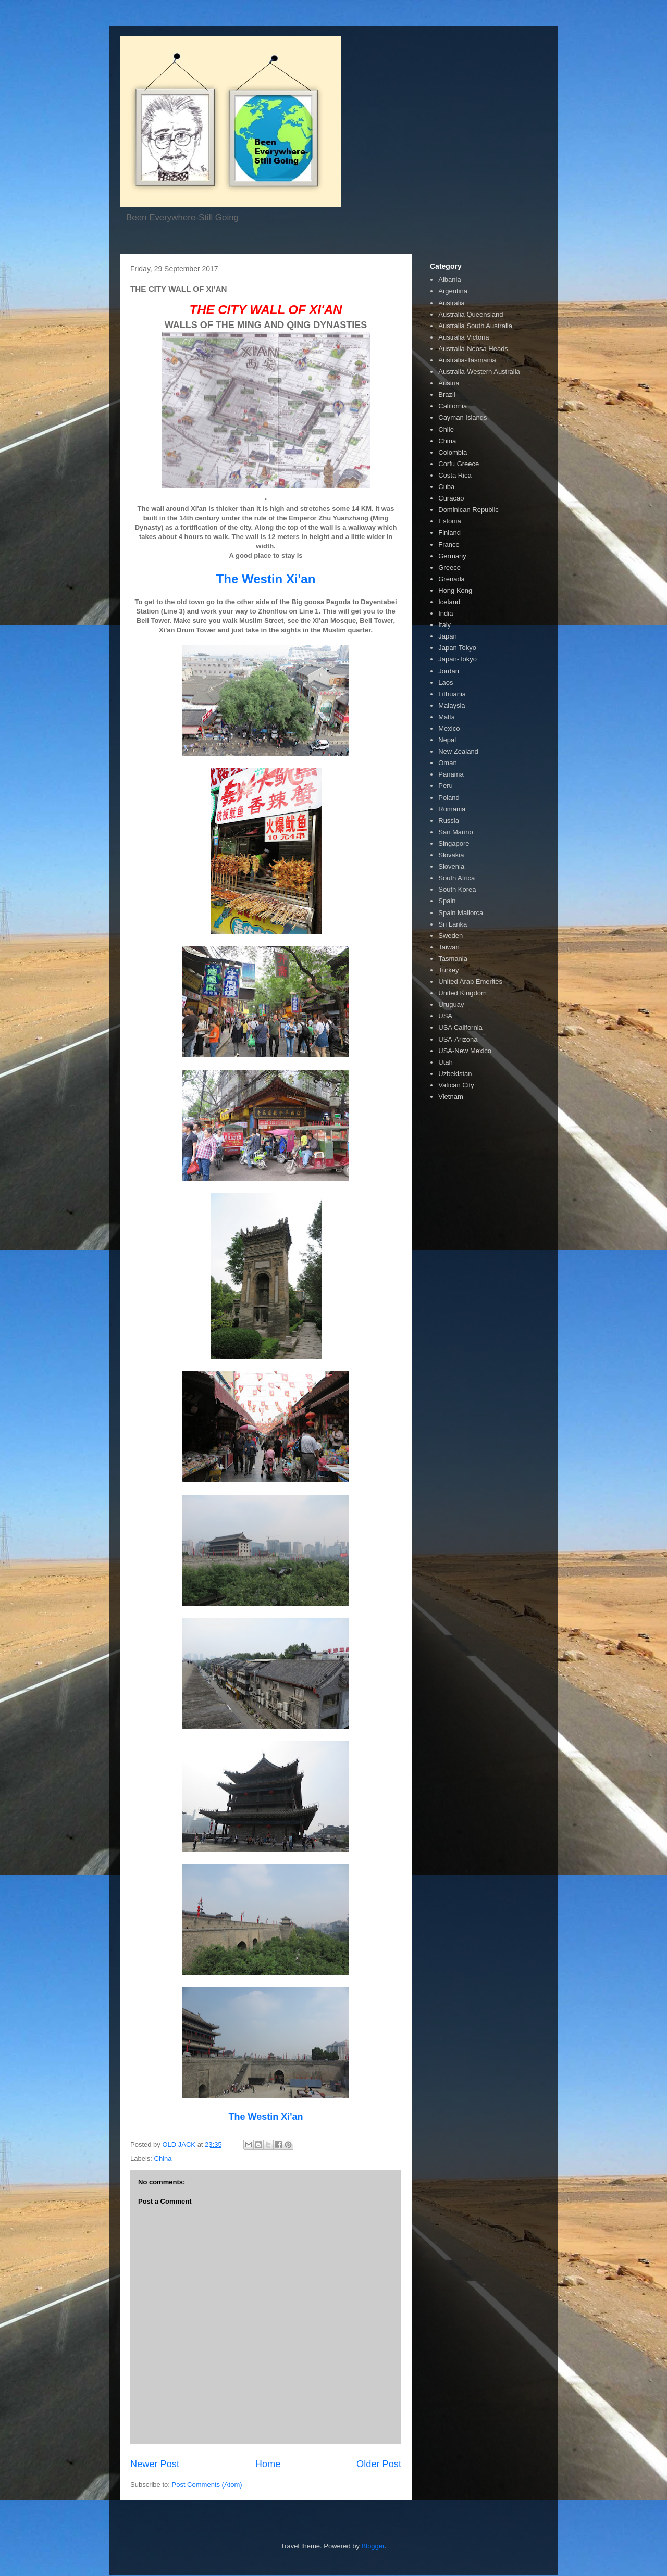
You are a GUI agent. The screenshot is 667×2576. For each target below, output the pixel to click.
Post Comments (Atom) (207, 2485)
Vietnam (450, 1097)
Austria (448, 383)
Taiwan (448, 947)
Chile (446, 429)
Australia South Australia (475, 326)
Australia (451, 303)
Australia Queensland (470, 314)
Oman (447, 763)
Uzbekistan (455, 1074)
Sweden (450, 936)
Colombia (452, 452)
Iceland (449, 602)
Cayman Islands (462, 417)
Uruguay (451, 1004)
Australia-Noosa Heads (473, 349)
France (448, 544)
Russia (448, 820)
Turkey (448, 970)
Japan (447, 636)
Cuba (446, 487)
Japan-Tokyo (457, 659)
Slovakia (451, 855)
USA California (460, 1027)
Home (268, 2464)
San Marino (455, 832)
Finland (449, 532)
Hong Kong (455, 590)
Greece (449, 567)
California (452, 406)
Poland (448, 798)
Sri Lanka (452, 924)
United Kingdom (462, 993)
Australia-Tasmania (467, 360)
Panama (450, 774)
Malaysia (451, 705)
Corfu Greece (458, 464)
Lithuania (452, 694)
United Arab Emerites (470, 981)
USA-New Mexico (464, 1051)
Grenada (451, 579)
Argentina (452, 291)
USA (445, 1016)
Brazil (446, 394)
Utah (445, 1062)
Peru (445, 786)
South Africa (456, 878)
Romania (451, 809)
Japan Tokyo (457, 648)
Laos (445, 682)
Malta (446, 717)
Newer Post (154, 2464)
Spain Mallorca (460, 913)
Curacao (451, 498)
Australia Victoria (463, 337)
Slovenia (451, 866)
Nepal (447, 740)
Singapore (453, 843)
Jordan (448, 671)
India (445, 613)
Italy (444, 625)
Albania (449, 279)
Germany (452, 556)
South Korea (457, 889)
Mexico (449, 728)
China (163, 2158)
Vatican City (456, 1085)
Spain (446, 901)
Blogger (373, 2546)
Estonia (449, 521)
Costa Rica (455, 475)
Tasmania (452, 958)
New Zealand (458, 751)
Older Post (378, 2464)
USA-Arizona (457, 1039)
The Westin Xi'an (266, 579)
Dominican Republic (468, 510)
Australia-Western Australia (479, 372)
